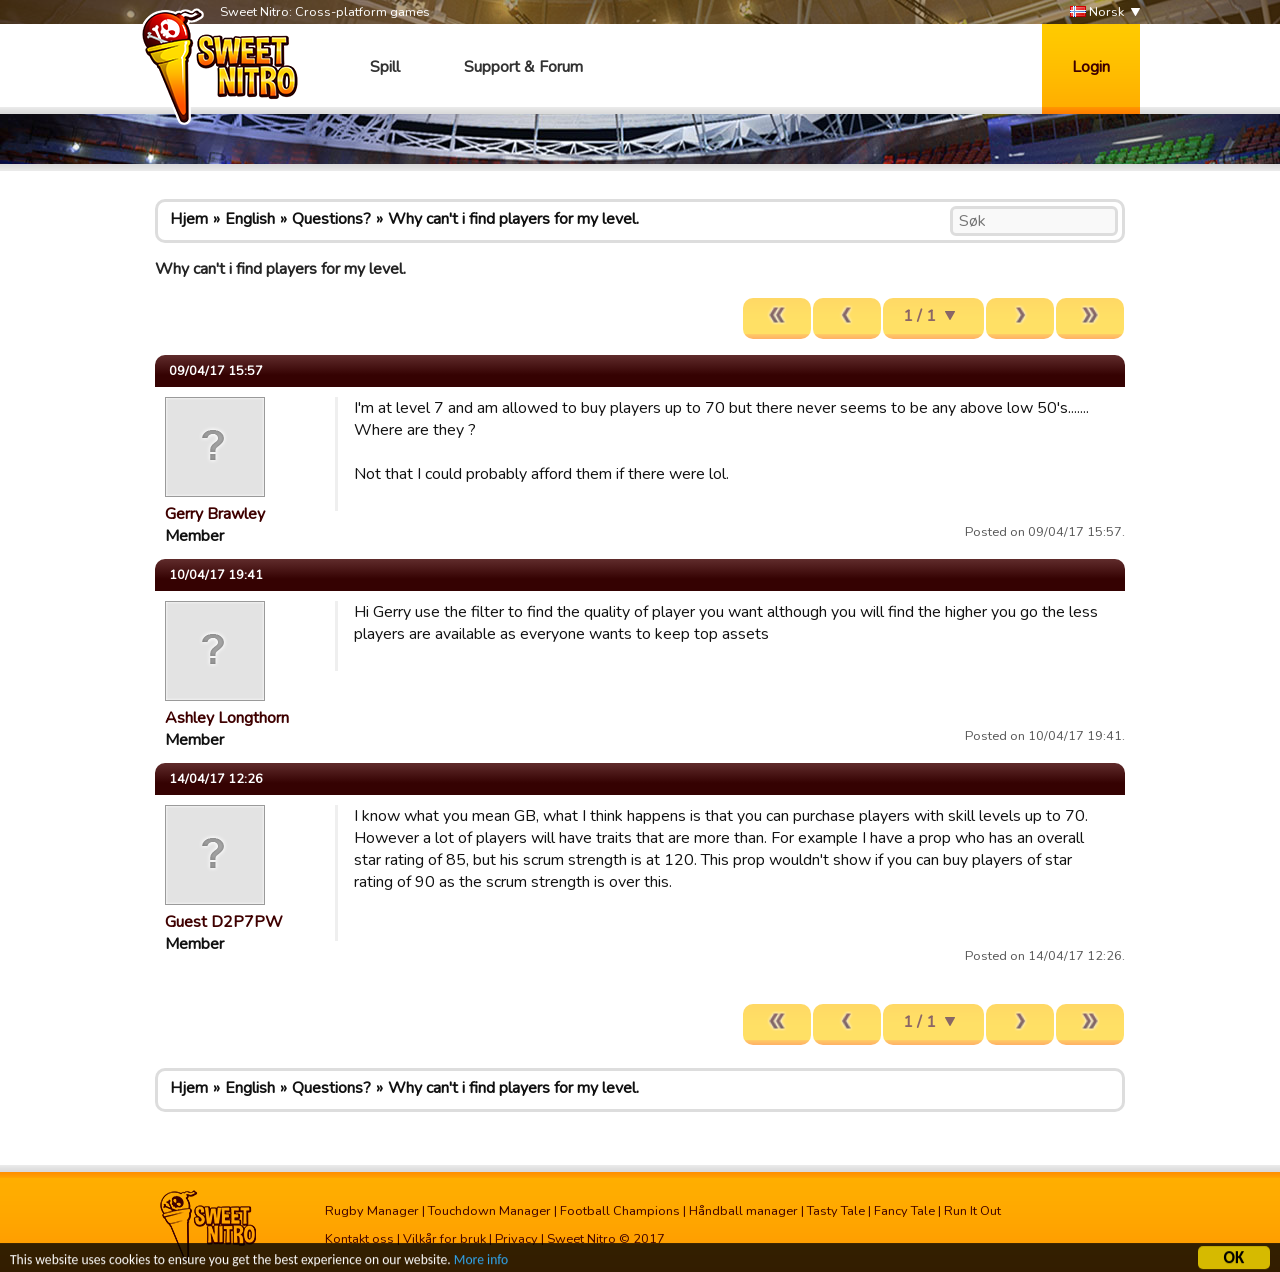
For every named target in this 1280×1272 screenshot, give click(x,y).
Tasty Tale (836, 1211)
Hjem (189, 219)
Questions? (331, 219)
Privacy (516, 1239)
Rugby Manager (372, 1211)
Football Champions (620, 1211)
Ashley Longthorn (227, 718)
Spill (385, 67)
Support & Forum (523, 67)
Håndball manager (743, 1211)
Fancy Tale (904, 1211)
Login (1091, 67)
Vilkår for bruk (444, 1239)
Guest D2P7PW (224, 922)
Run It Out (972, 1211)
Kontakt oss (359, 1239)
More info (481, 1261)
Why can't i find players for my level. (513, 219)
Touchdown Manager (489, 1211)
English (250, 219)
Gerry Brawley (215, 514)
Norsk (1097, 12)
